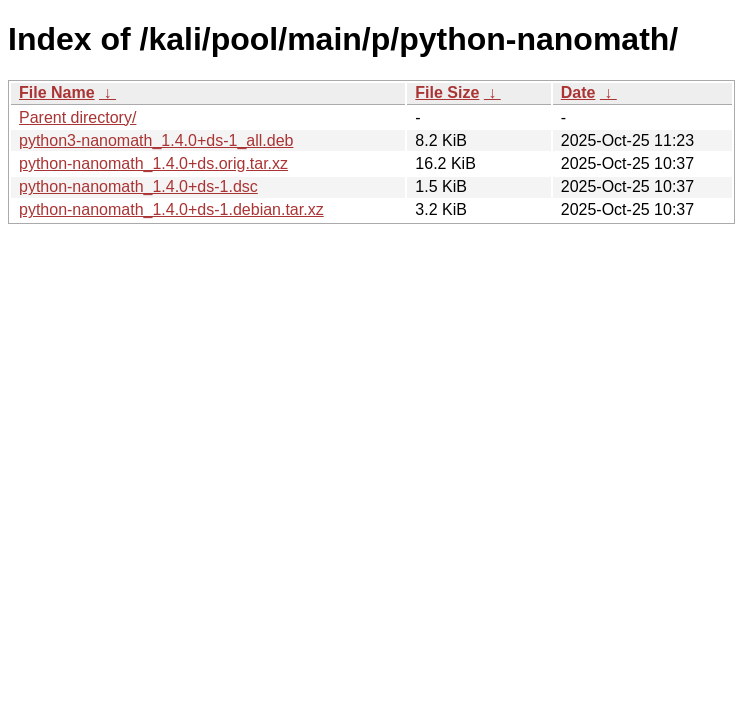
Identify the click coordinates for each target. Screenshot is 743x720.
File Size (447, 92)
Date (578, 92)
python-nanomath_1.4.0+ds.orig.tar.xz (153, 163)
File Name (57, 92)
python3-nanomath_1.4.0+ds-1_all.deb (156, 140)
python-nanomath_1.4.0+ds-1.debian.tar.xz (171, 209)
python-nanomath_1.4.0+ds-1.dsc (138, 186)
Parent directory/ (77, 117)
